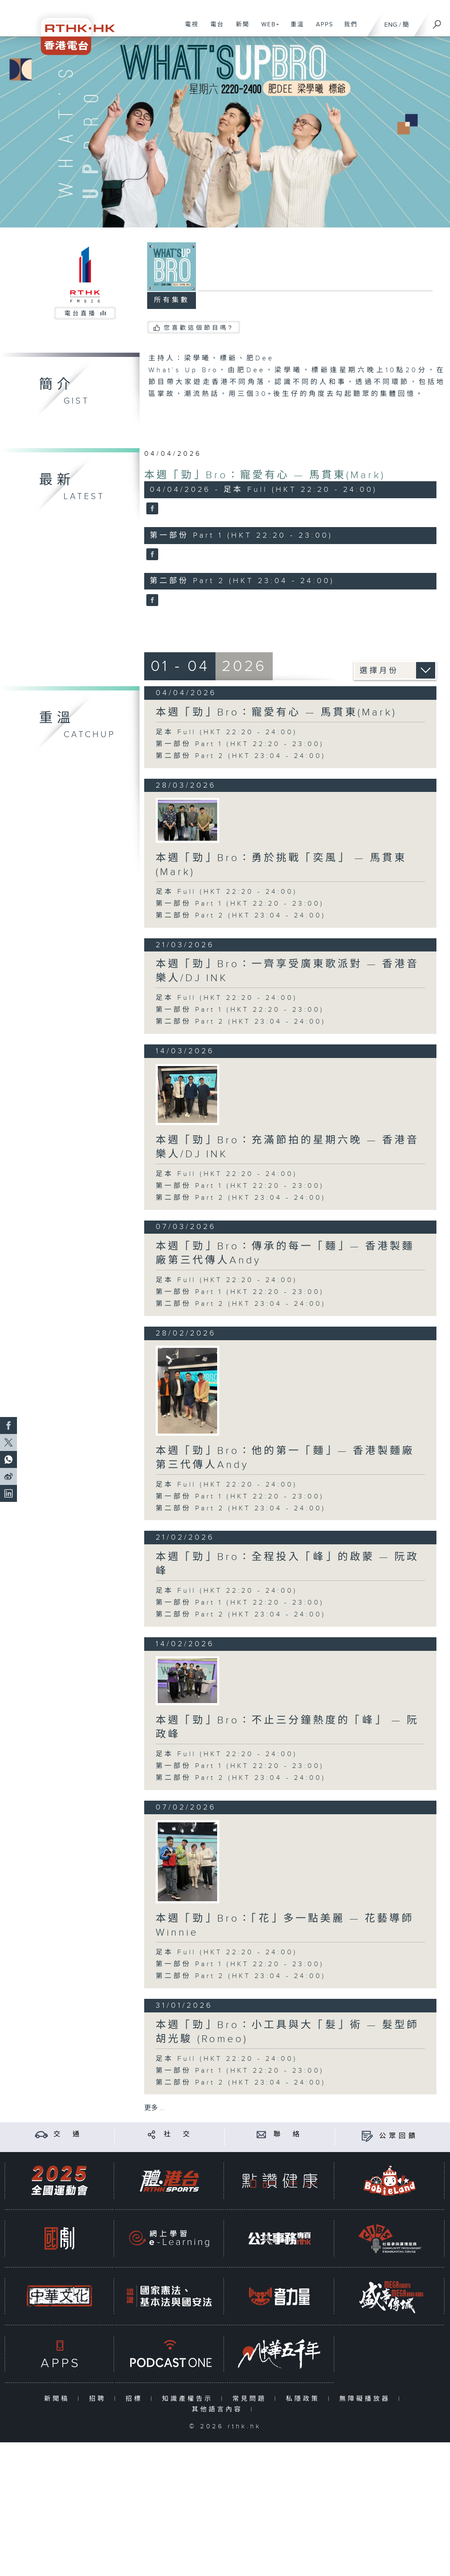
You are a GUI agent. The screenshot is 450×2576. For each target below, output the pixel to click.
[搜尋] (437, 21)
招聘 (99, 2398)
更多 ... (154, 2108)
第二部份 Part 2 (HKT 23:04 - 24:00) (241, 756)
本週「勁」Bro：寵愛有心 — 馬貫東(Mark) (264, 475)
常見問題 (251, 2398)
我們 (348, 28)
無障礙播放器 (366, 2398)
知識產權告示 (189, 2398)
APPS (321, 28)
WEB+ (267, 28)
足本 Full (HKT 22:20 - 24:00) (226, 732)
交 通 (67, 2134)
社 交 (178, 2134)
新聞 (239, 28)
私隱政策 (305, 2398)
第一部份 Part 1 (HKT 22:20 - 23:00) (240, 744)
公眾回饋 (398, 2136)
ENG (390, 24)
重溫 (294, 28)
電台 (214, 28)
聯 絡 (288, 2134)
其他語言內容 (219, 2409)
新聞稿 (58, 2398)
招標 (136, 2398)
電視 (188, 28)
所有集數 (172, 300)
